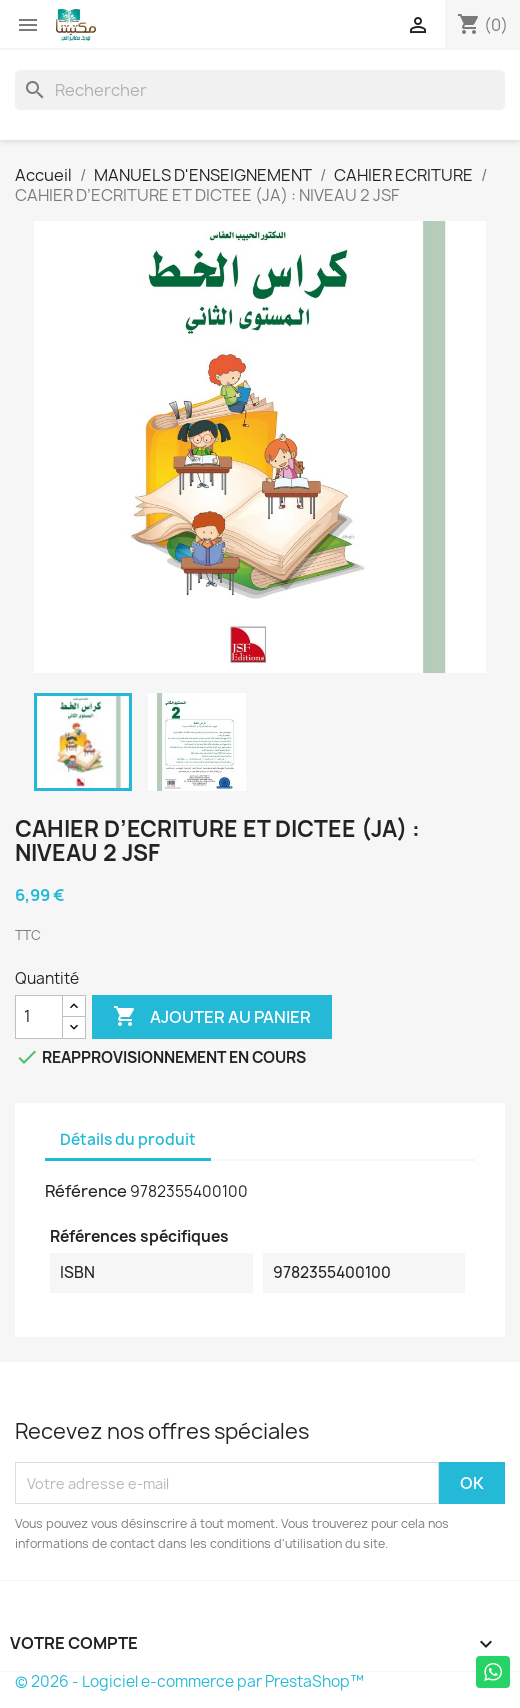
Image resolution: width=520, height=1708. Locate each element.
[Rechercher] (260, 90)
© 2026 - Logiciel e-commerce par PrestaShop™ (189, 1681)
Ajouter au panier (212, 1017)
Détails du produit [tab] (128, 1139)
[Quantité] (39, 1017)
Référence (86, 1191)
